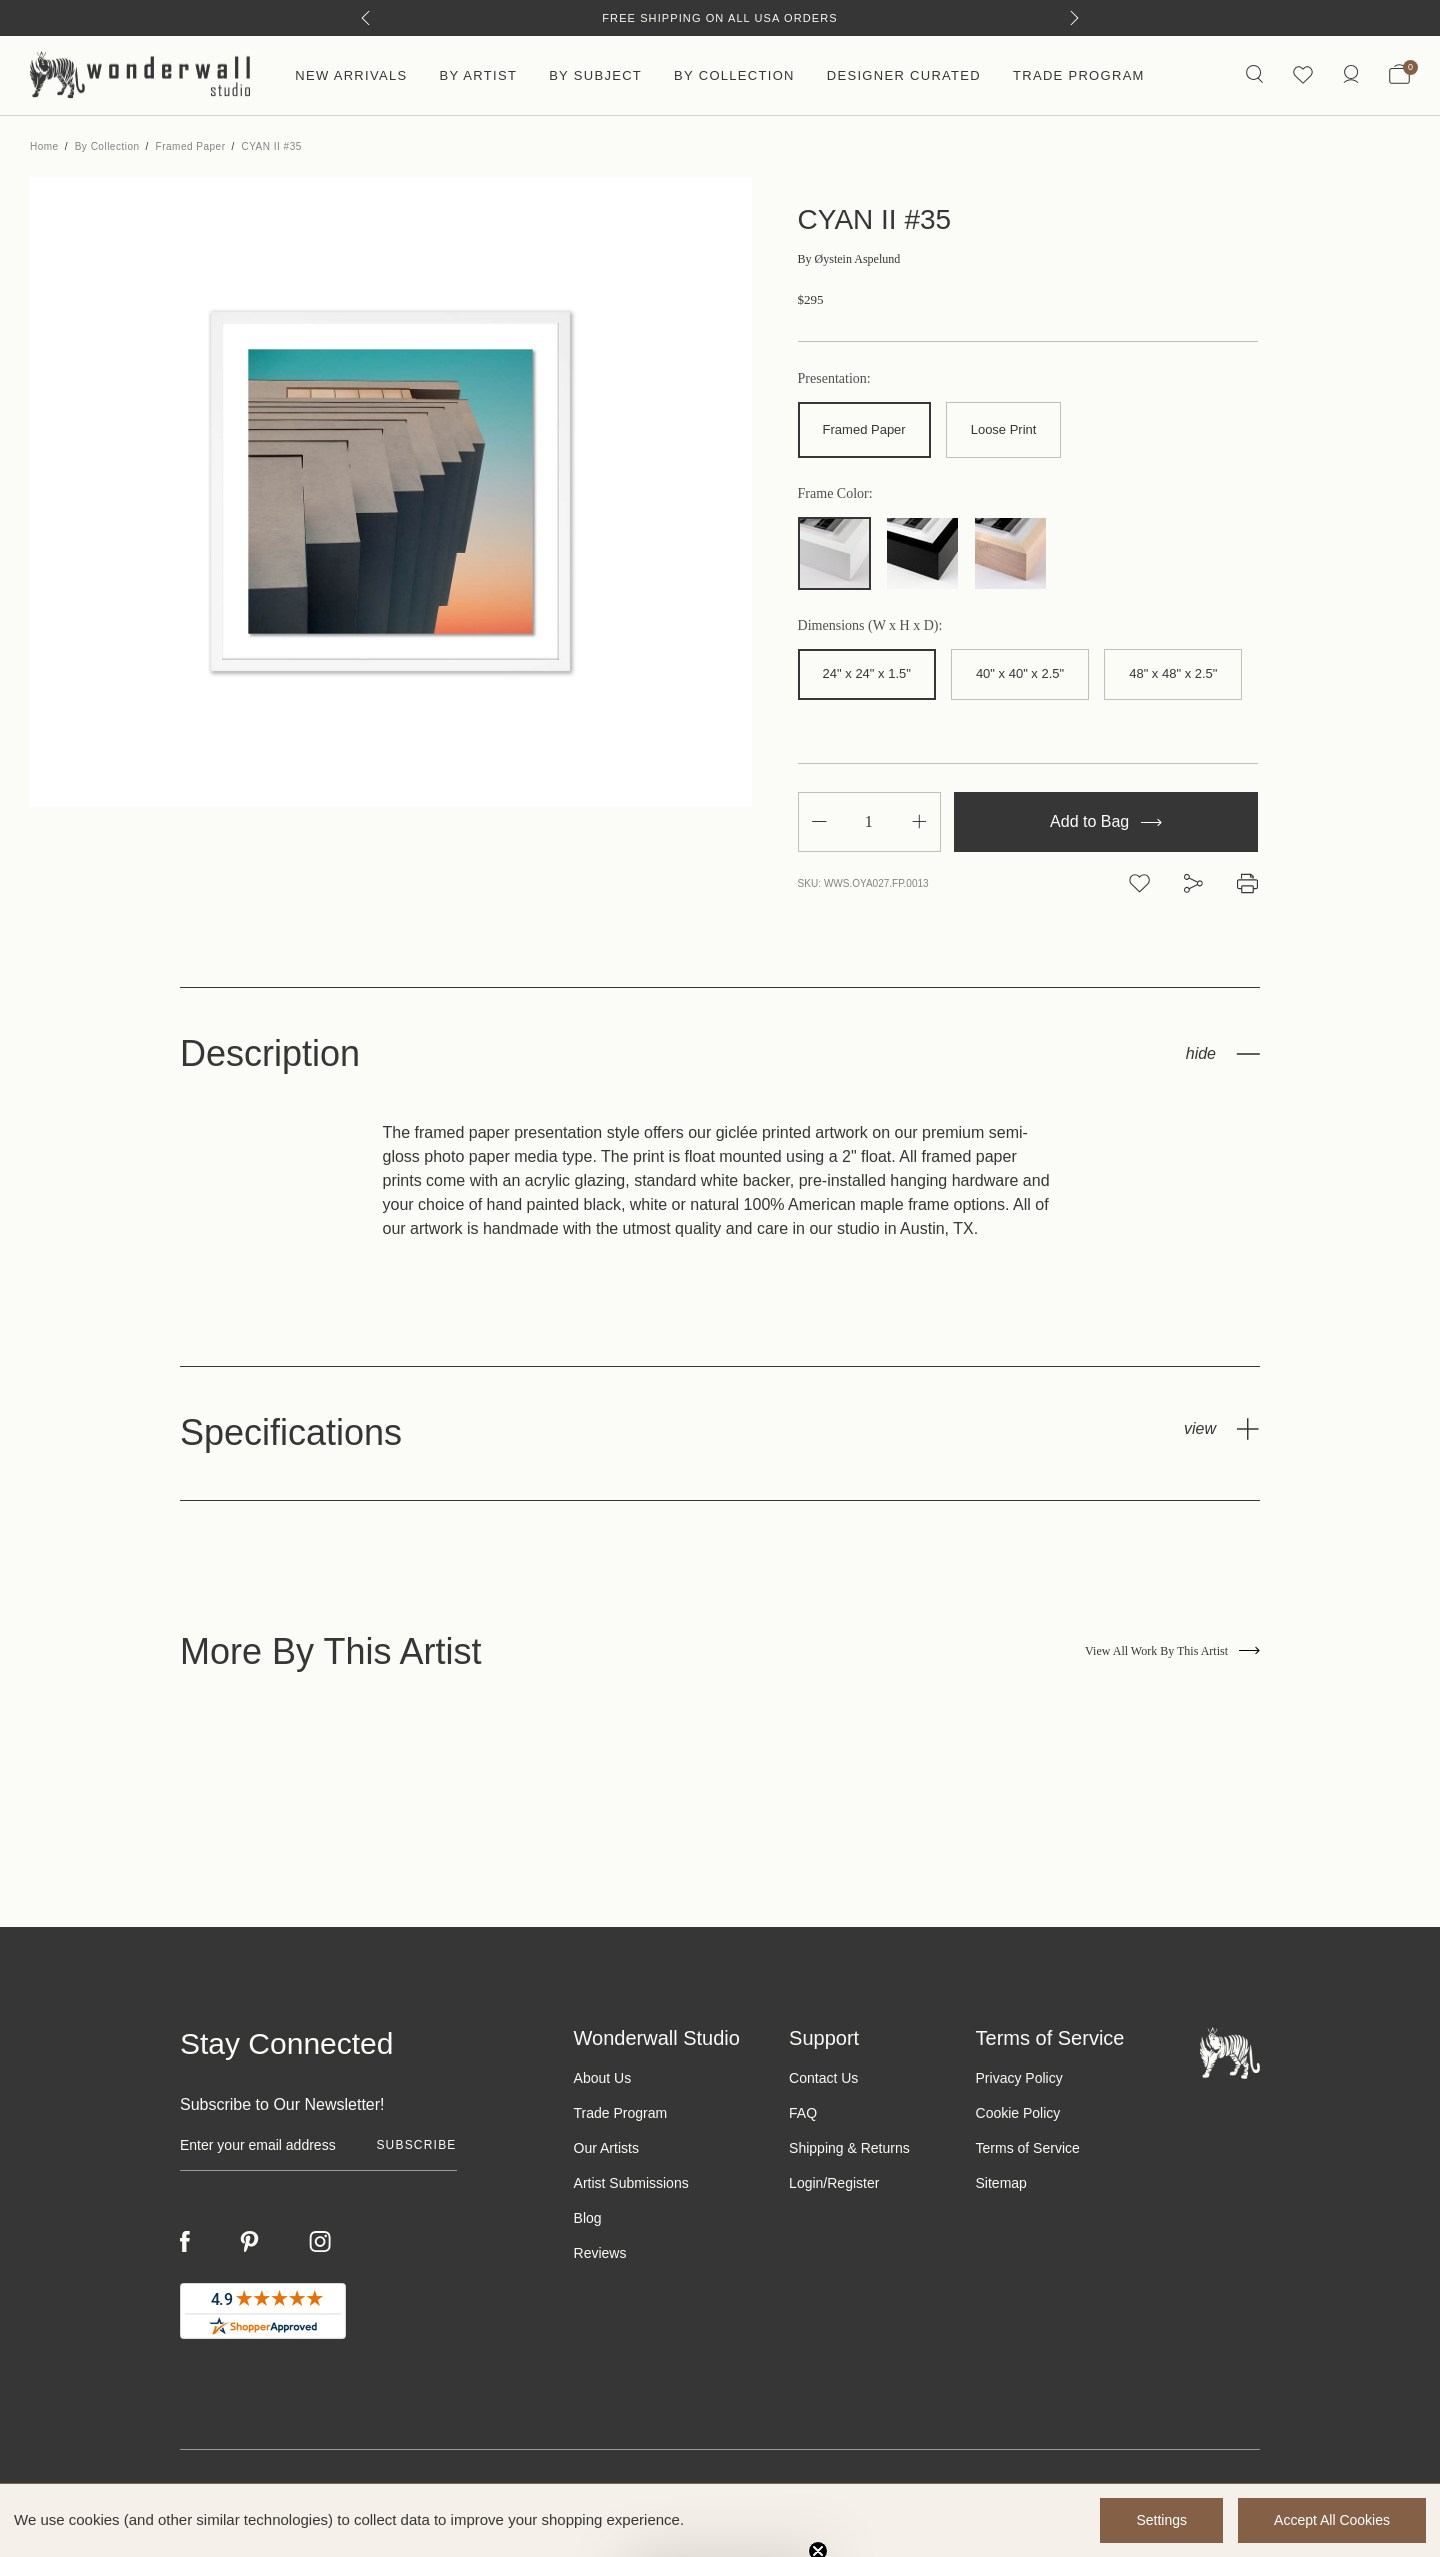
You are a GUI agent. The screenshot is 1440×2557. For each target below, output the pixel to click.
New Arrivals (351, 75)
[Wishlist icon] (1303, 75)
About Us (603, 2078)
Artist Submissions (631, 2183)
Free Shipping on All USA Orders (719, 18)
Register (853, 2183)
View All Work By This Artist (1172, 1651)
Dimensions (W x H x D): (870, 626)
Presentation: (834, 379)
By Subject (595, 75)
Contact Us (823, 2078)
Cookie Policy (1018, 2113)
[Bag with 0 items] (1399, 76)
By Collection (734, 75)
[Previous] (365, 18)
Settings (1161, 2520)
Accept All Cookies (1332, 2520)
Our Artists (606, 2148)
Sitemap (1001, 2183)
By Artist (478, 75)
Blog (588, 2218)
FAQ (803, 2113)
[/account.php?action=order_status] (1351, 75)
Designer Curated (904, 75)
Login (806, 2183)
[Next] (1074, 18)
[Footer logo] (1230, 2052)
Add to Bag (1106, 821)
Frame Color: (835, 494)
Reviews (600, 2253)
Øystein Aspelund (849, 259)
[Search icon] (1254, 75)
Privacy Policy (1019, 2078)
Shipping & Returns (849, 2148)
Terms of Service (1028, 2148)
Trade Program (1079, 75)
